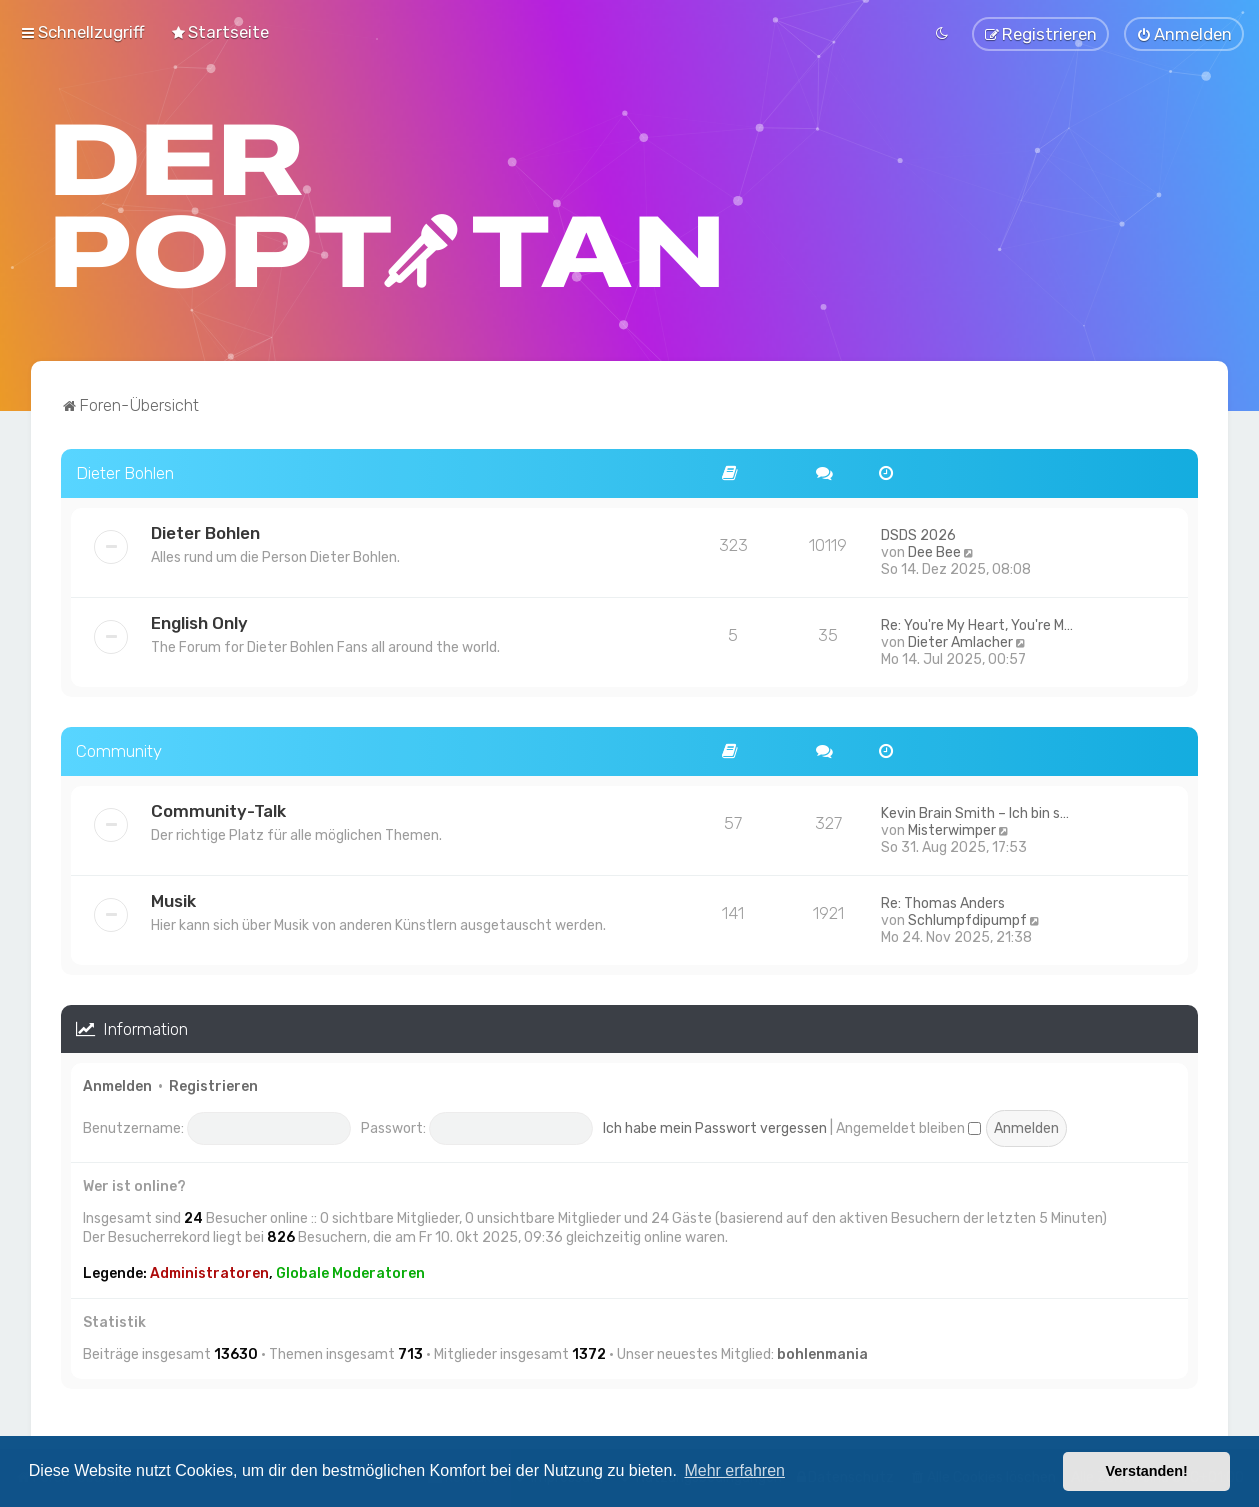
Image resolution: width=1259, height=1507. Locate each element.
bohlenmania (822, 1352)
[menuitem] (219, 31)
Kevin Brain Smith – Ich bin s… (975, 810)
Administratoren (209, 1271)
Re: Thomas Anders (943, 900)
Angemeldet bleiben (908, 1125)
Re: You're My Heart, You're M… (977, 623)
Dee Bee (934, 550)
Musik (173, 898)
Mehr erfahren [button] (734, 1470)
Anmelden (117, 1084)
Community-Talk (218, 808)
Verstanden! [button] (1147, 1471)
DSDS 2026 (918, 533)
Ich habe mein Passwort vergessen (715, 1125)
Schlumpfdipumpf (967, 917)
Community (119, 749)
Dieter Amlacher (960, 640)
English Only (199, 621)
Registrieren (213, 1084)
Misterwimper (952, 827)
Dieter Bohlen (125, 471)
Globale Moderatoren (350, 1271)
